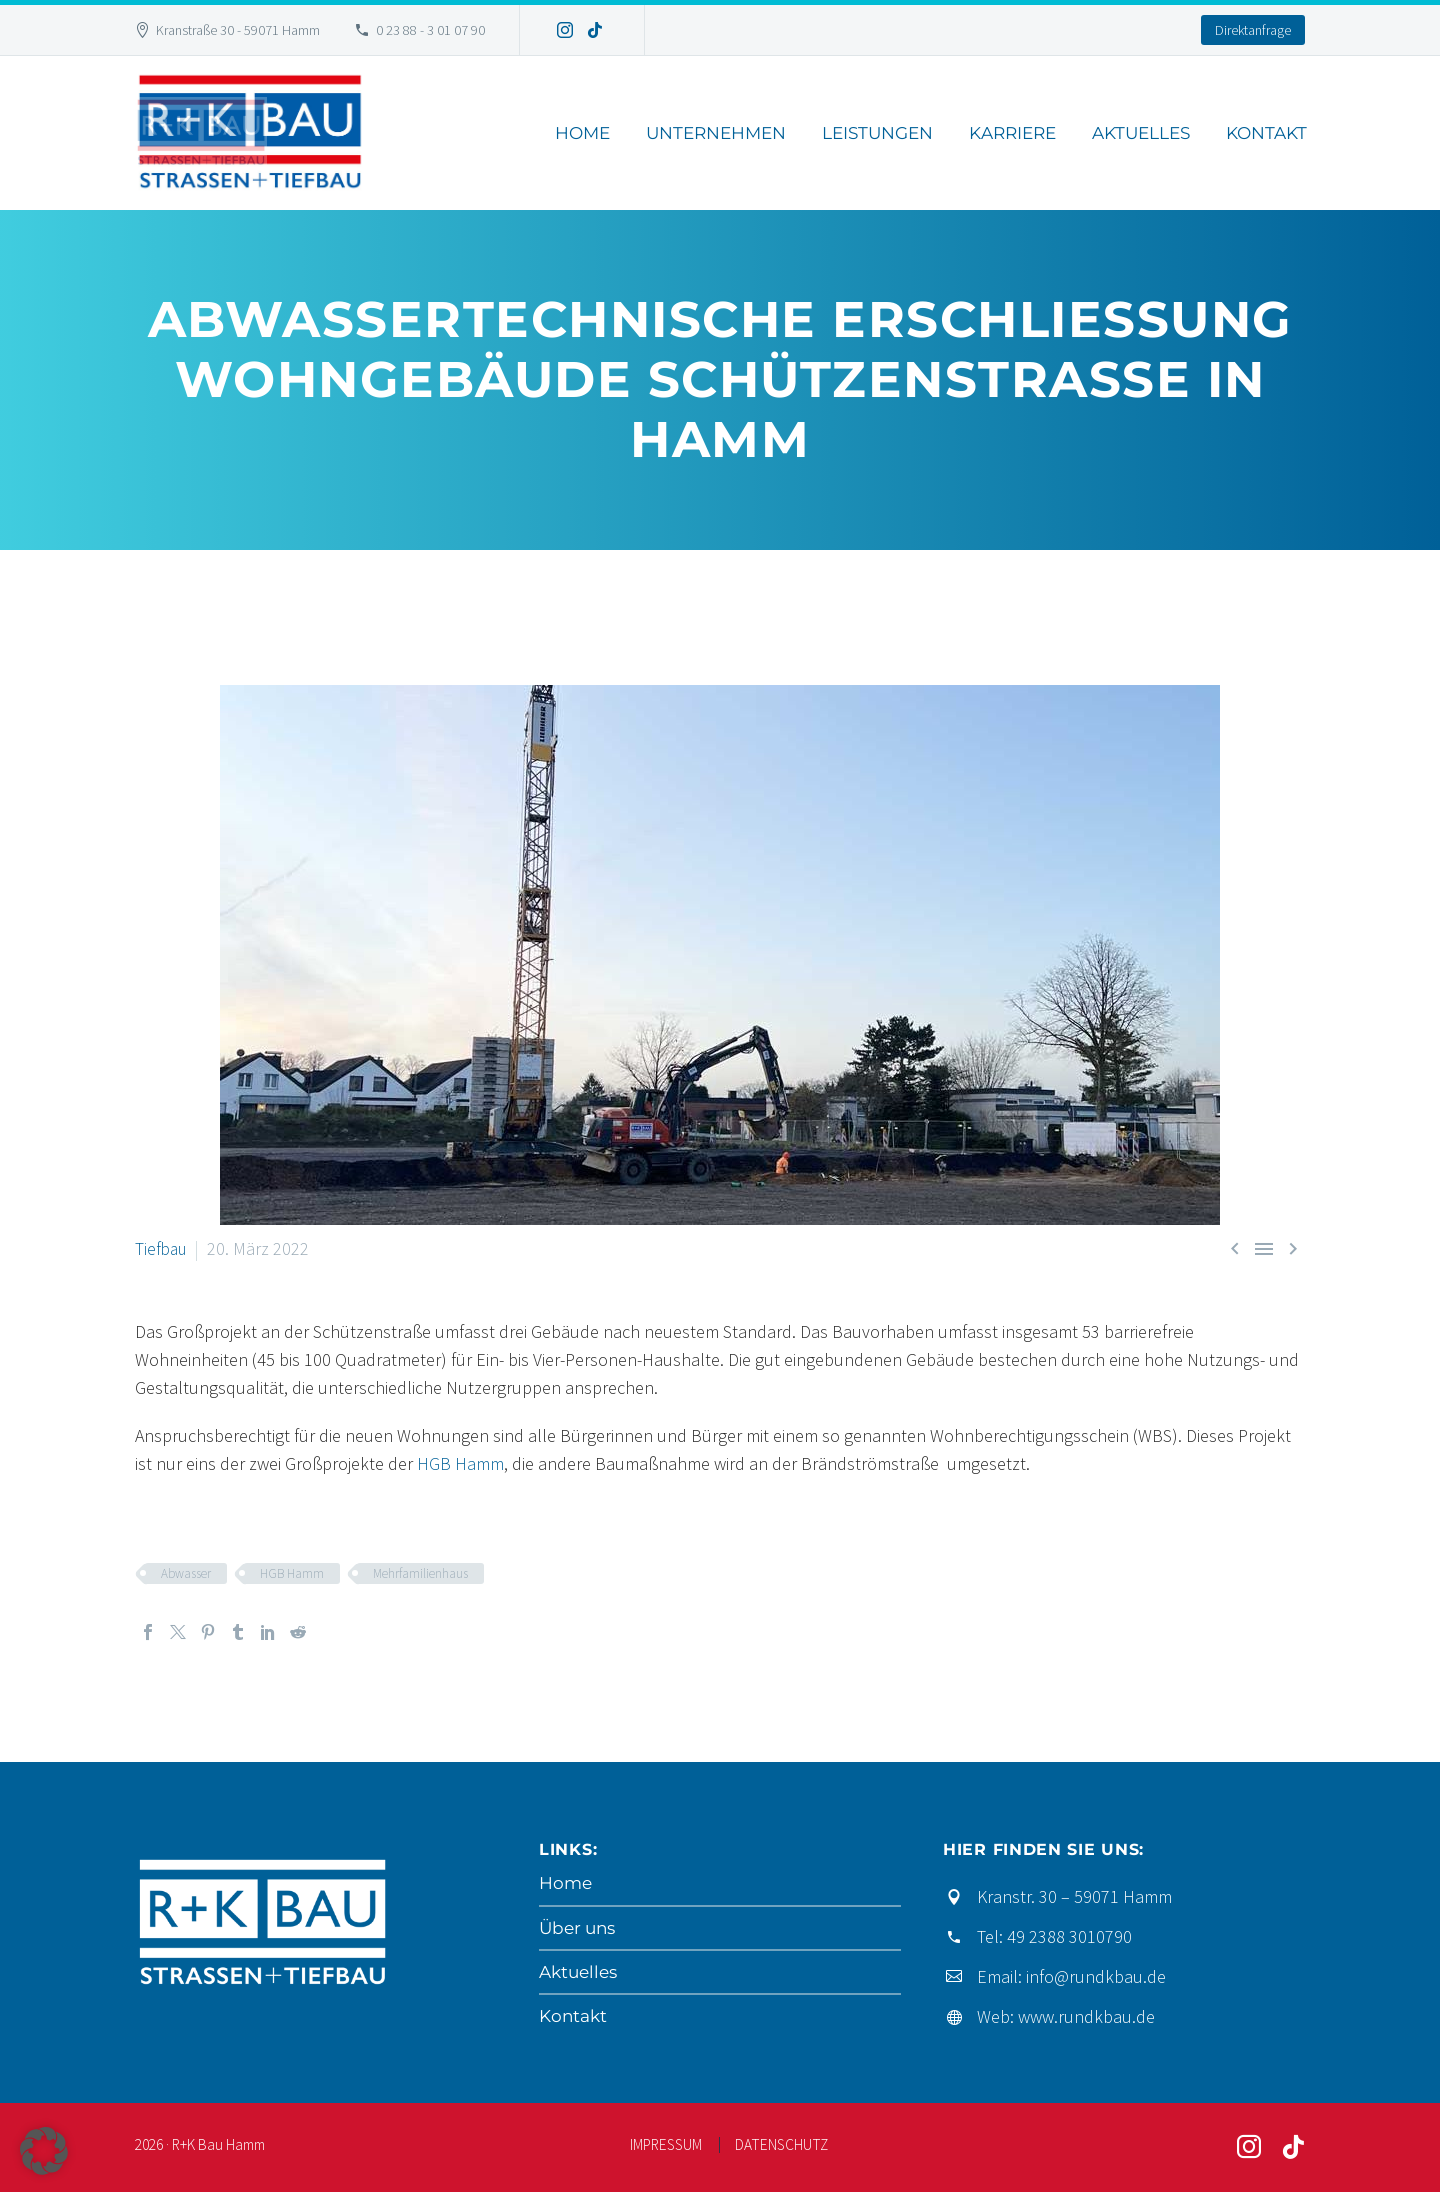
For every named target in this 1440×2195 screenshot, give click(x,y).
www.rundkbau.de (1086, 2016)
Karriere (1012, 133)
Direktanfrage (1253, 30)
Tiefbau (162, 1248)
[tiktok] (1293, 2150)
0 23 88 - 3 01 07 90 (430, 30)
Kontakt (1266, 133)
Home (582, 133)
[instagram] (1249, 2150)
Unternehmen (716, 133)
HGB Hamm (460, 1463)
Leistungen (877, 133)
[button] (44, 2151)
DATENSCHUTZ (781, 2147)
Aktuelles (1141, 133)
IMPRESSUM (666, 2147)
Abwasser (186, 1573)
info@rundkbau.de (1096, 1976)
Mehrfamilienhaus (420, 1573)
